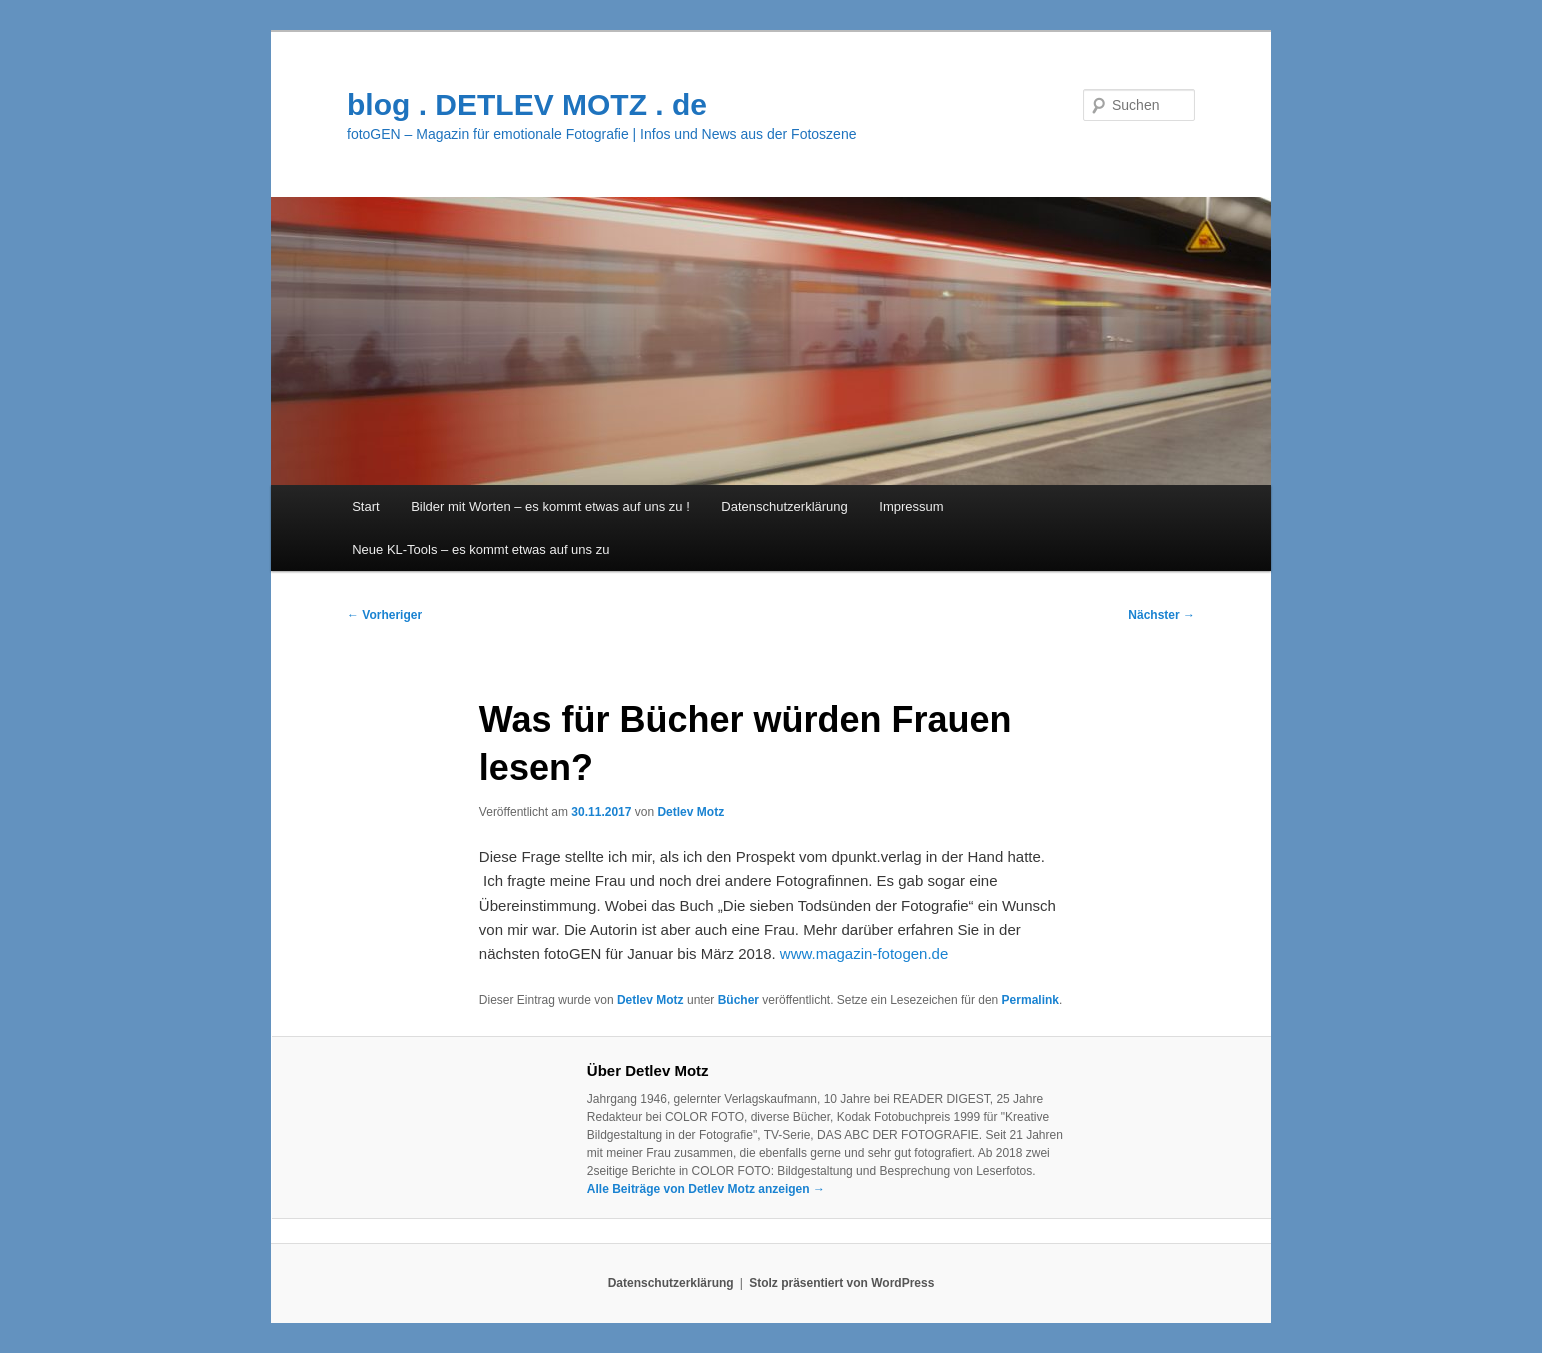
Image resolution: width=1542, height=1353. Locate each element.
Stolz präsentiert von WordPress (841, 1283)
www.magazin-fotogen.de (862, 953)
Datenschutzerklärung (784, 506)
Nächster (1161, 615)
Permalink (1030, 1000)
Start (365, 506)
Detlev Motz (690, 812)
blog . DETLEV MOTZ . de (527, 104)
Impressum (911, 506)
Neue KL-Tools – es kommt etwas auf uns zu (480, 549)
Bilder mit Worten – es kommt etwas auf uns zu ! (550, 506)
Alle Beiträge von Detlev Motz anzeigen (706, 1189)
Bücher (738, 1000)
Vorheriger (384, 615)
